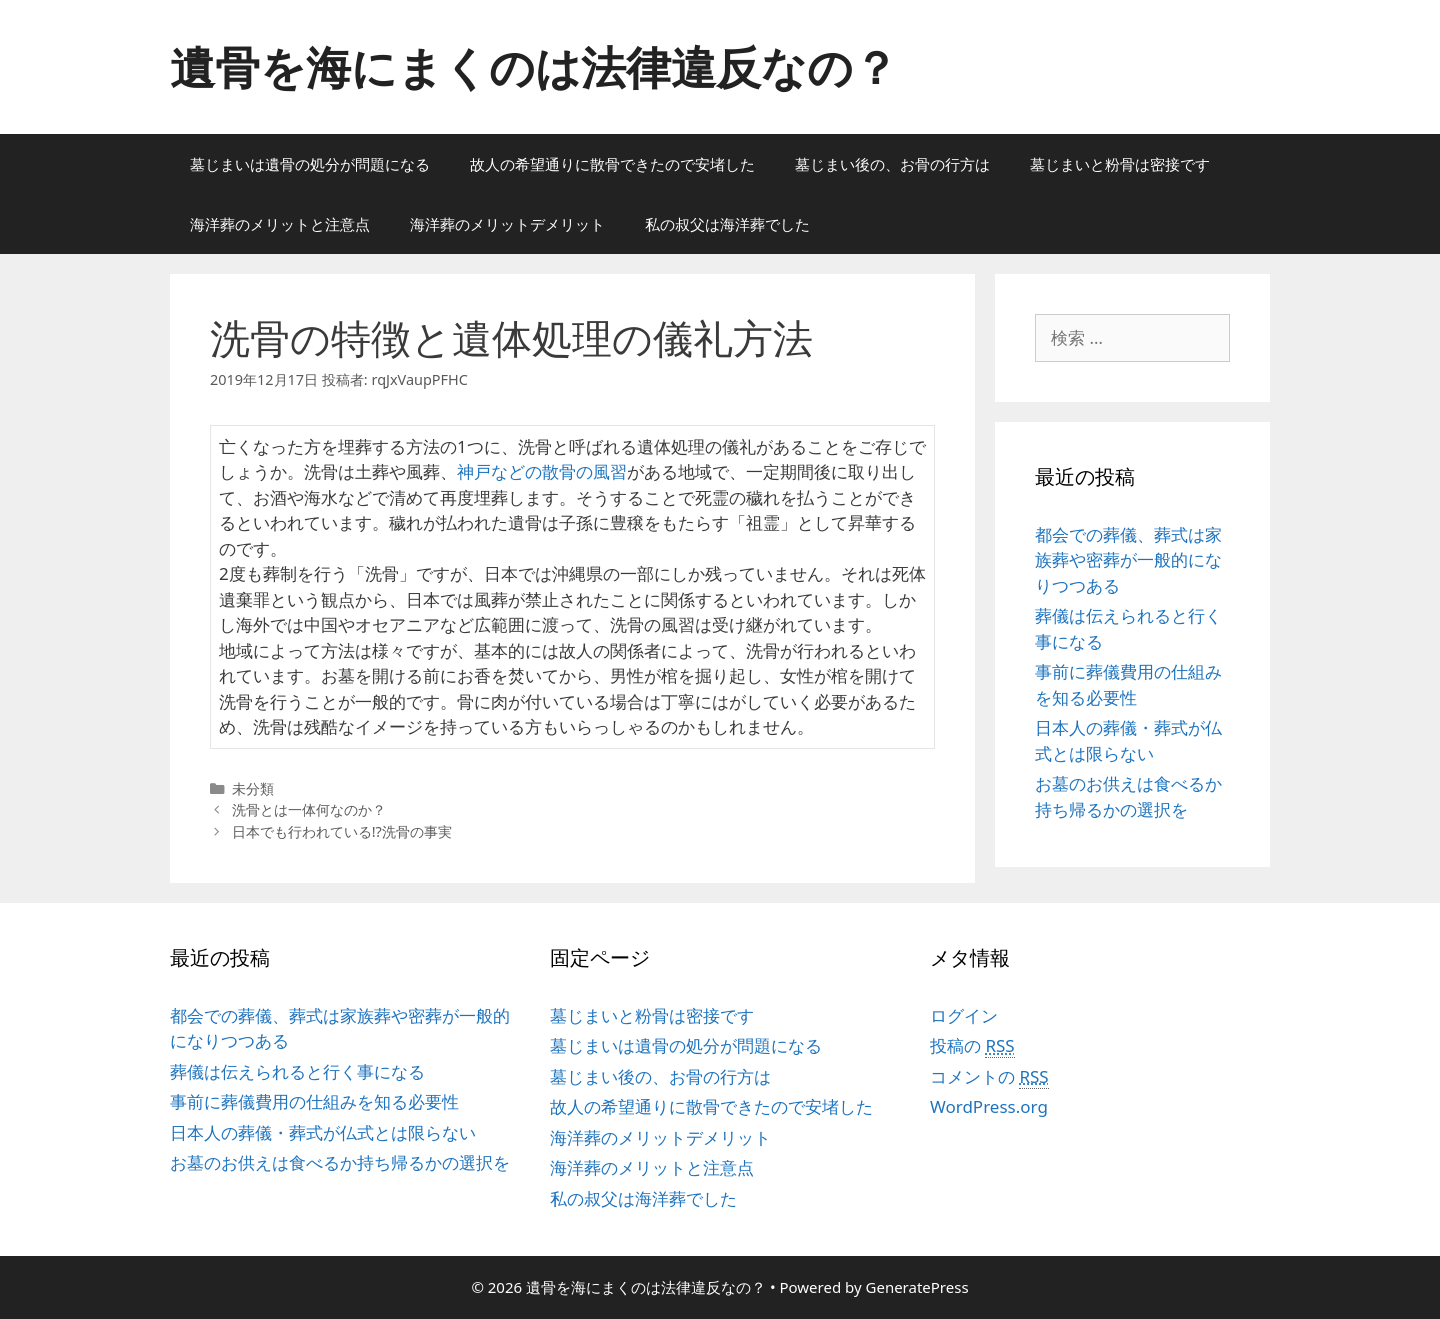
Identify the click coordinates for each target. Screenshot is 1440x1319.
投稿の (972, 1046)
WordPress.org (989, 1106)
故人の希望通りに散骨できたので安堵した (612, 164)
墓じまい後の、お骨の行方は (892, 164)
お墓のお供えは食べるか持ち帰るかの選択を (340, 1162)
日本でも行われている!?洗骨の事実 (342, 831)
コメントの (989, 1077)
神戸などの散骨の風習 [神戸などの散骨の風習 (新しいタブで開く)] (542, 471)
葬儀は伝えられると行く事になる (297, 1071)
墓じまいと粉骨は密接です (1120, 164)
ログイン (964, 1015)
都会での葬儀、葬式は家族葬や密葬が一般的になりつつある (1128, 560)
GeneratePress (917, 1287)
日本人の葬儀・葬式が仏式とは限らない (323, 1132)
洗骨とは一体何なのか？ (309, 809)
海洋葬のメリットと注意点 (280, 224)
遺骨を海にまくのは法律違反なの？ (534, 66)
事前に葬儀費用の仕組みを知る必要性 (314, 1101)
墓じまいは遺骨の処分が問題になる (310, 164)
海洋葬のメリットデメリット (507, 224)
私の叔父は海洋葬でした (727, 224)
